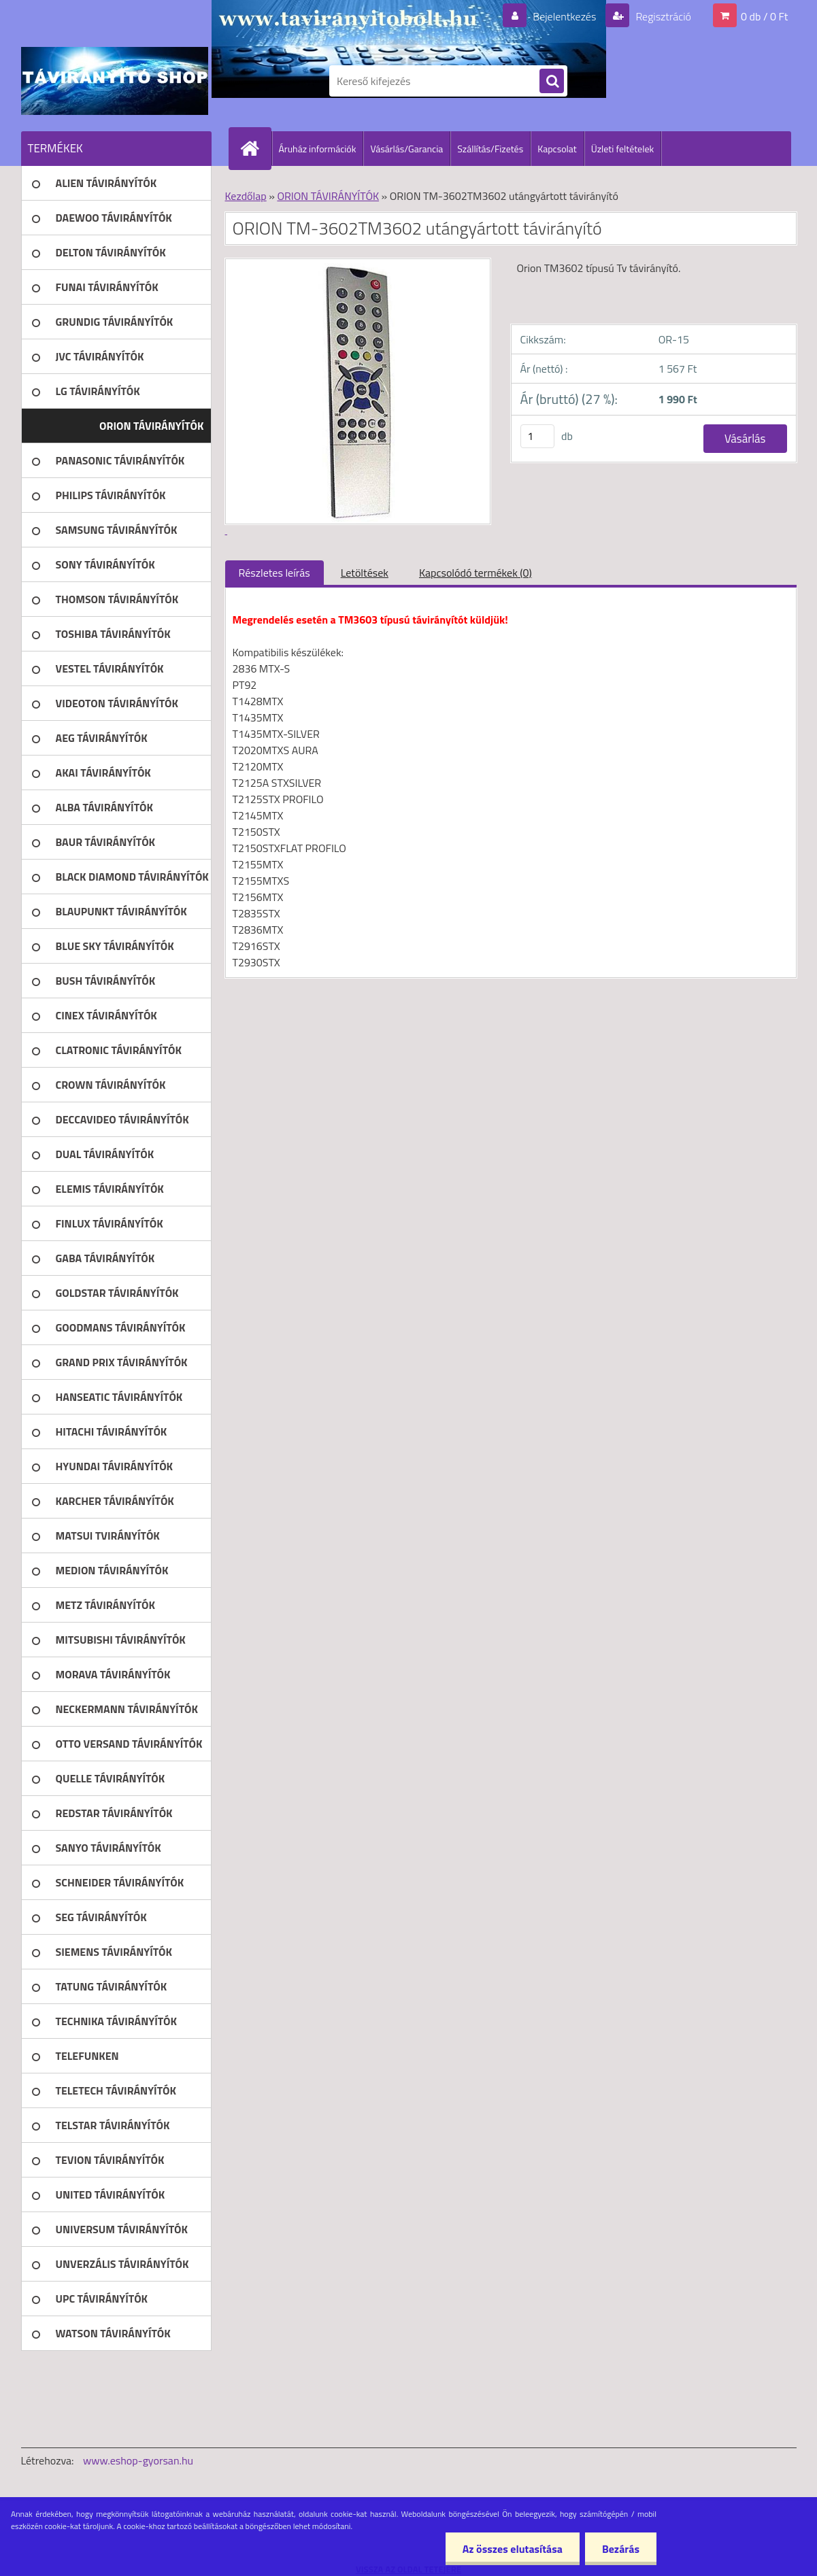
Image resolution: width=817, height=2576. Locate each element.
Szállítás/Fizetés (490, 148)
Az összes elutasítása (513, 2549)
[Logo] (114, 81)
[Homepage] (255, 148)
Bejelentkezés (565, 16)
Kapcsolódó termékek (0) (475, 572)
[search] (551, 82)
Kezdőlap (246, 196)
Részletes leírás (274, 572)
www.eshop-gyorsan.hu (138, 2460)
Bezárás (620, 2549)
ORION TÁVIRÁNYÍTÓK (328, 196)
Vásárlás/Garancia (406, 148)
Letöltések (364, 572)
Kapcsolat (557, 148)
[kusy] (537, 436)
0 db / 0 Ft (764, 16)
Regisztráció (662, 16)
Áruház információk (317, 148)
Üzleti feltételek (622, 148)
